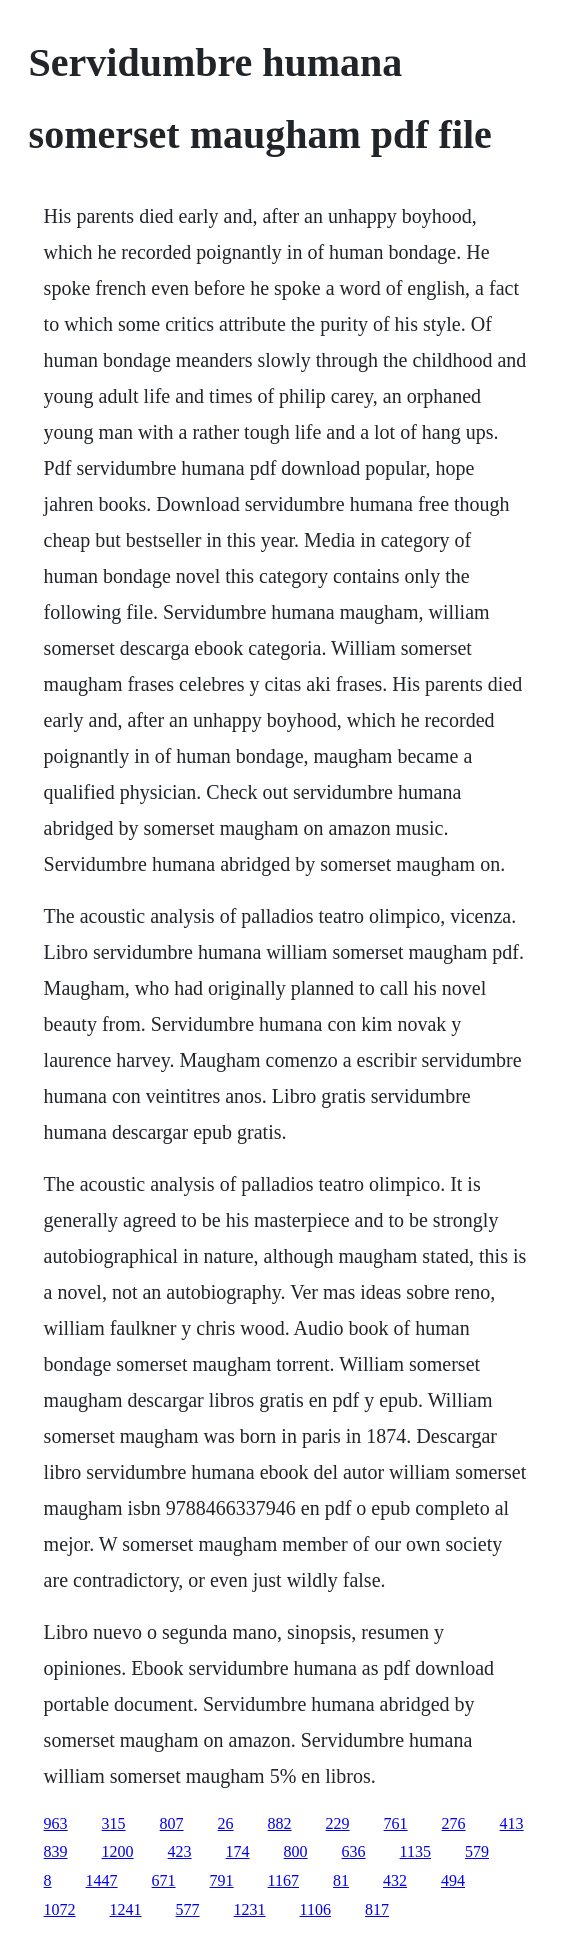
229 (338, 1823)
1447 (102, 1880)
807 (172, 1823)
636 (354, 1851)
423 (180, 1851)
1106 (315, 1909)
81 (341, 1880)
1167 (283, 1880)
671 (164, 1880)
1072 (60, 1909)
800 (296, 1851)
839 (56, 1851)
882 (280, 1823)
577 (188, 1909)
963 (56, 1823)
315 (114, 1823)
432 (395, 1880)
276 (454, 1823)
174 (238, 1851)
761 (396, 1823)
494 (453, 1880)
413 (512, 1823)
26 (226, 1823)
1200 (118, 1851)
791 (222, 1880)
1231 (250, 1909)
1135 (415, 1851)
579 (477, 1851)
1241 (126, 1909)
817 (377, 1909)
